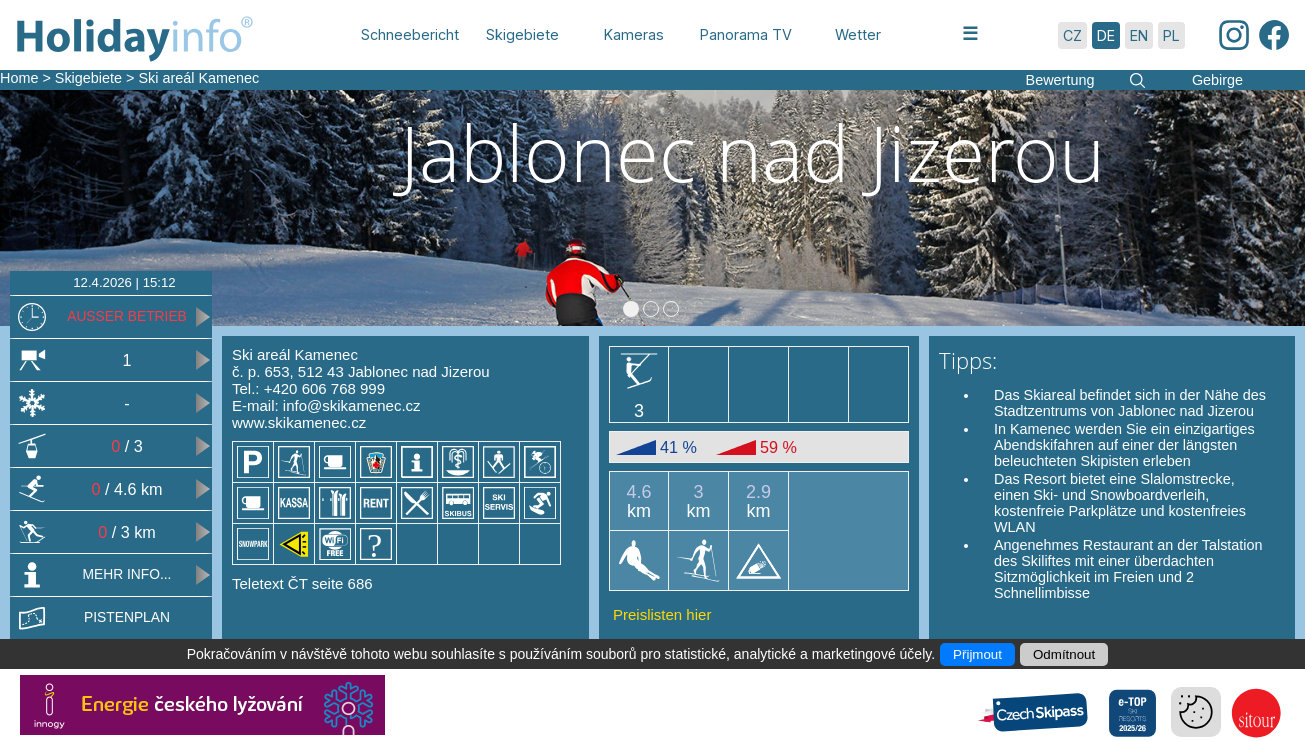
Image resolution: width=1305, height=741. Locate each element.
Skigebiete (88, 78)
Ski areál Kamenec (198, 78)
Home (19, 78)
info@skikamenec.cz (352, 405)
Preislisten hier (662, 614)
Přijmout (977, 654)
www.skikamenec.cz (299, 422)
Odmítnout (1064, 654)
